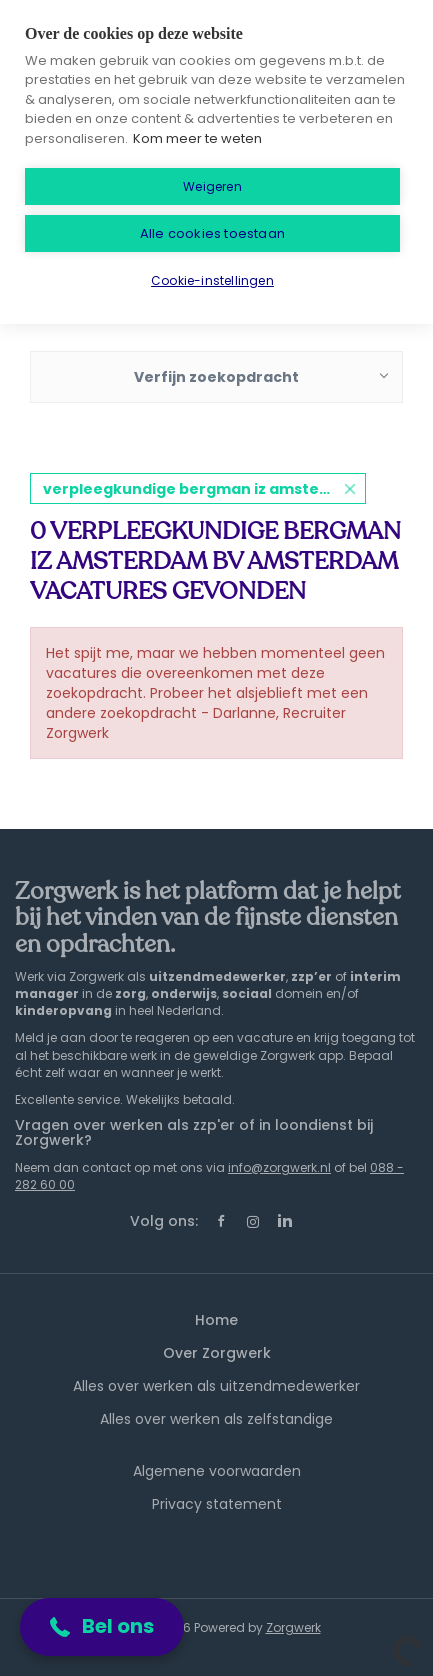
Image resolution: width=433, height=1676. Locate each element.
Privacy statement (217, 1504)
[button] (102, 1627)
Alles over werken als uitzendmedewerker (216, 1386)
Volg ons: (164, 1221)
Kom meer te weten (197, 138)
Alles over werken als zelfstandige (216, 1419)
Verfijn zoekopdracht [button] (216, 377)
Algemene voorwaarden (217, 1471)
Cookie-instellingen (212, 280)
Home (216, 1320)
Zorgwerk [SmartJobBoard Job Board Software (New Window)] (293, 1627)
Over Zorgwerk (217, 1353)
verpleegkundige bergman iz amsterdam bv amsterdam (204, 489)
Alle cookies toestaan (212, 233)
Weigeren (212, 186)
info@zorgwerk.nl (279, 1167)
